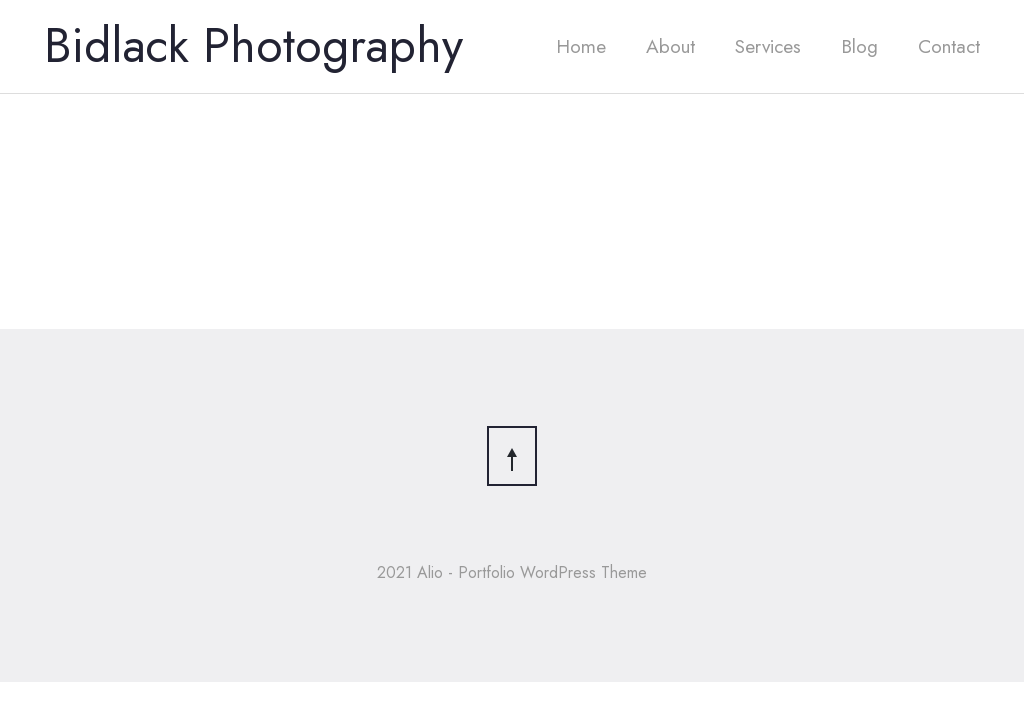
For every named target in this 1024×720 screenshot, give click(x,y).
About (670, 46)
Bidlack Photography (253, 45)
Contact (949, 46)
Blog (859, 46)
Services (768, 46)
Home (581, 46)
